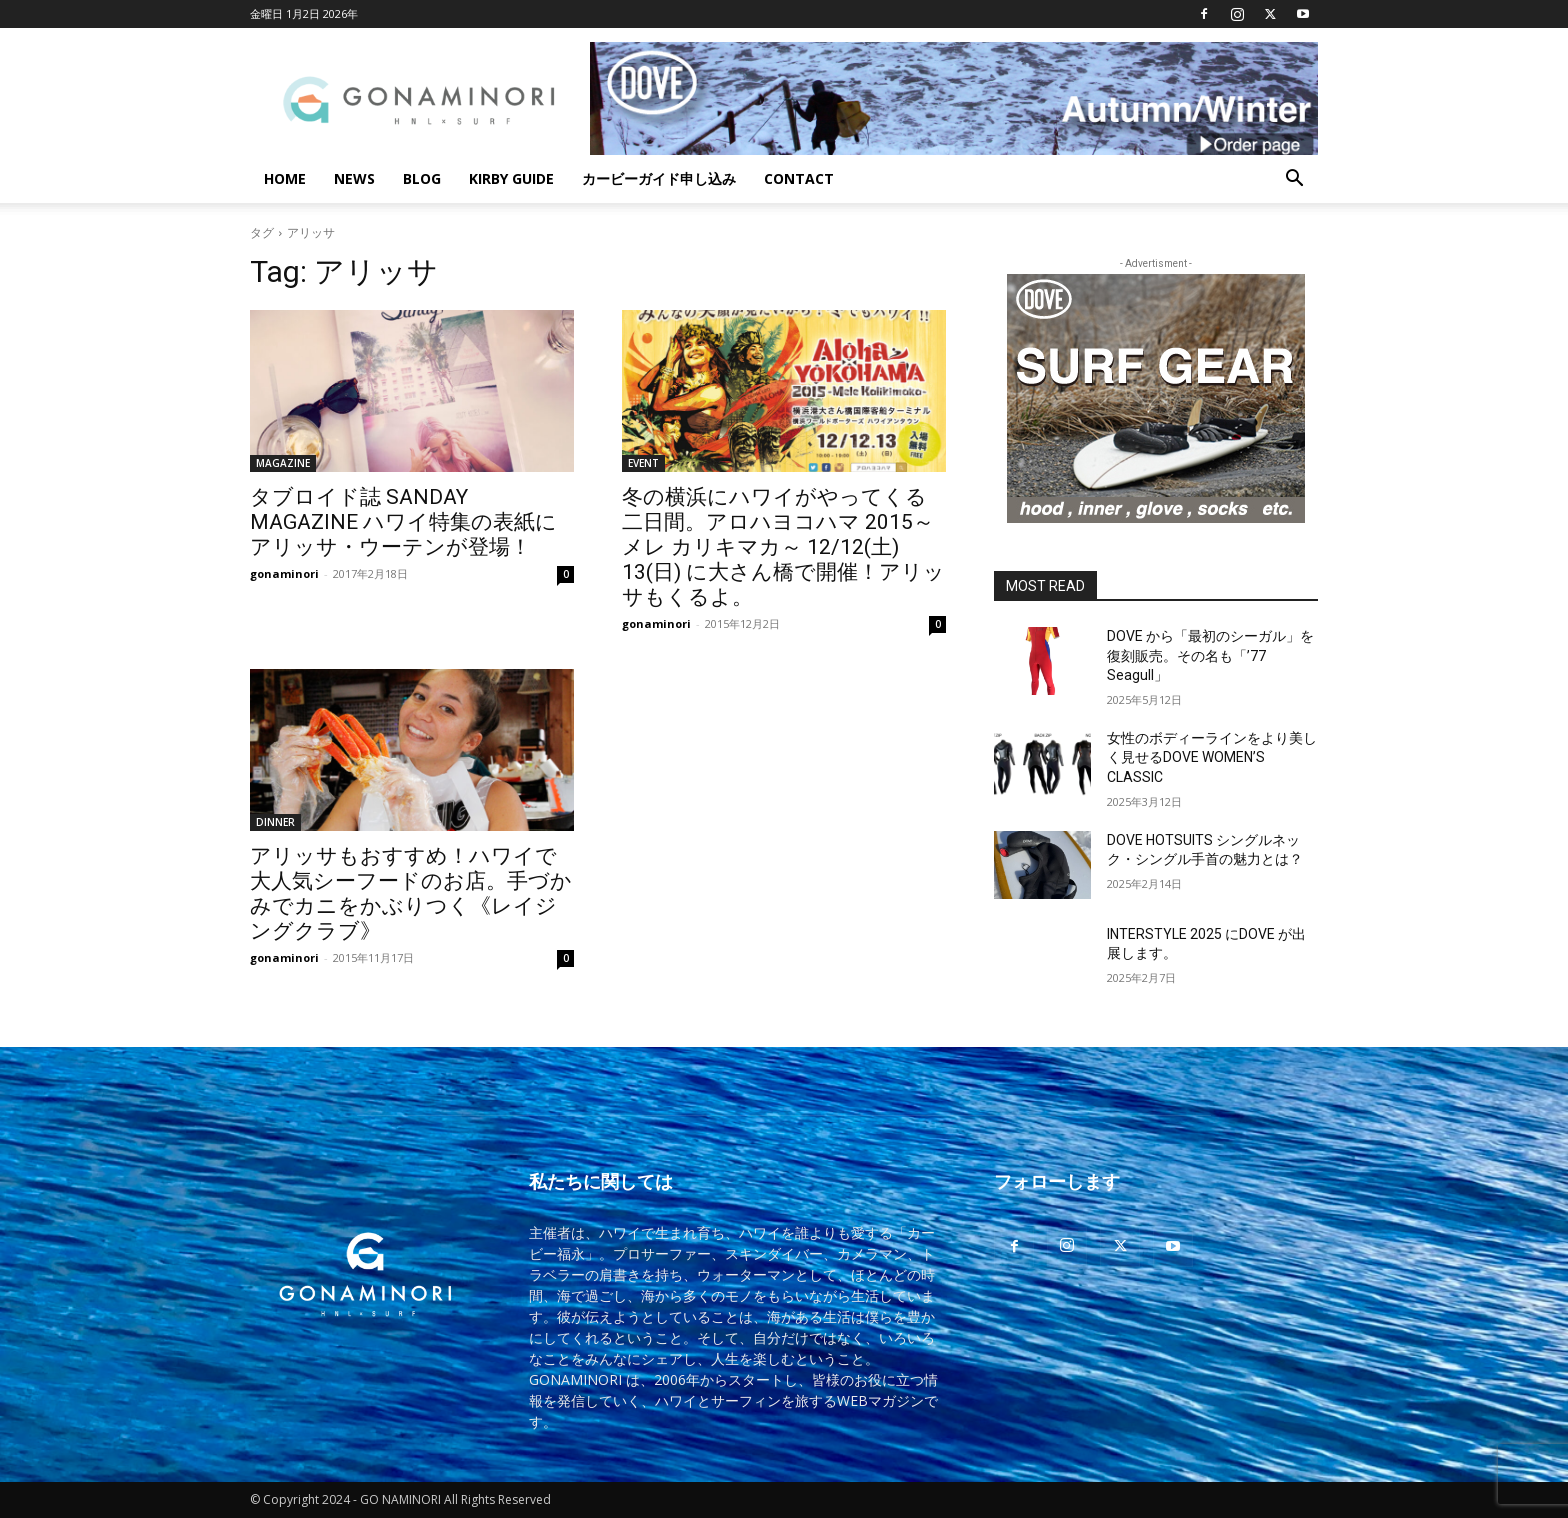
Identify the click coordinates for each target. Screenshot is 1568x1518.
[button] (1294, 180)
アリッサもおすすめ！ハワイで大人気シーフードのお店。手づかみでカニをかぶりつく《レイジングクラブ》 (411, 893)
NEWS (354, 178)
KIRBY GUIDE (511, 178)
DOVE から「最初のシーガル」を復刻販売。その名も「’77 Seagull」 (1210, 655)
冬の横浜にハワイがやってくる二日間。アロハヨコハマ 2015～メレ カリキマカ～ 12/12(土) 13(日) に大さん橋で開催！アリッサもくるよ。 (783, 547)
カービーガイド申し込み (659, 178)
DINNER (275, 822)
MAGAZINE (283, 463)
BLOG (422, 178)
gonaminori (284, 573)
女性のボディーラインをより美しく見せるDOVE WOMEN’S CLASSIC (1212, 757)
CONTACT (799, 178)
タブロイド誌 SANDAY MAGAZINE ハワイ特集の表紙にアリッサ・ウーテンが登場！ (403, 522)
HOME (285, 178)
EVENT (643, 463)
